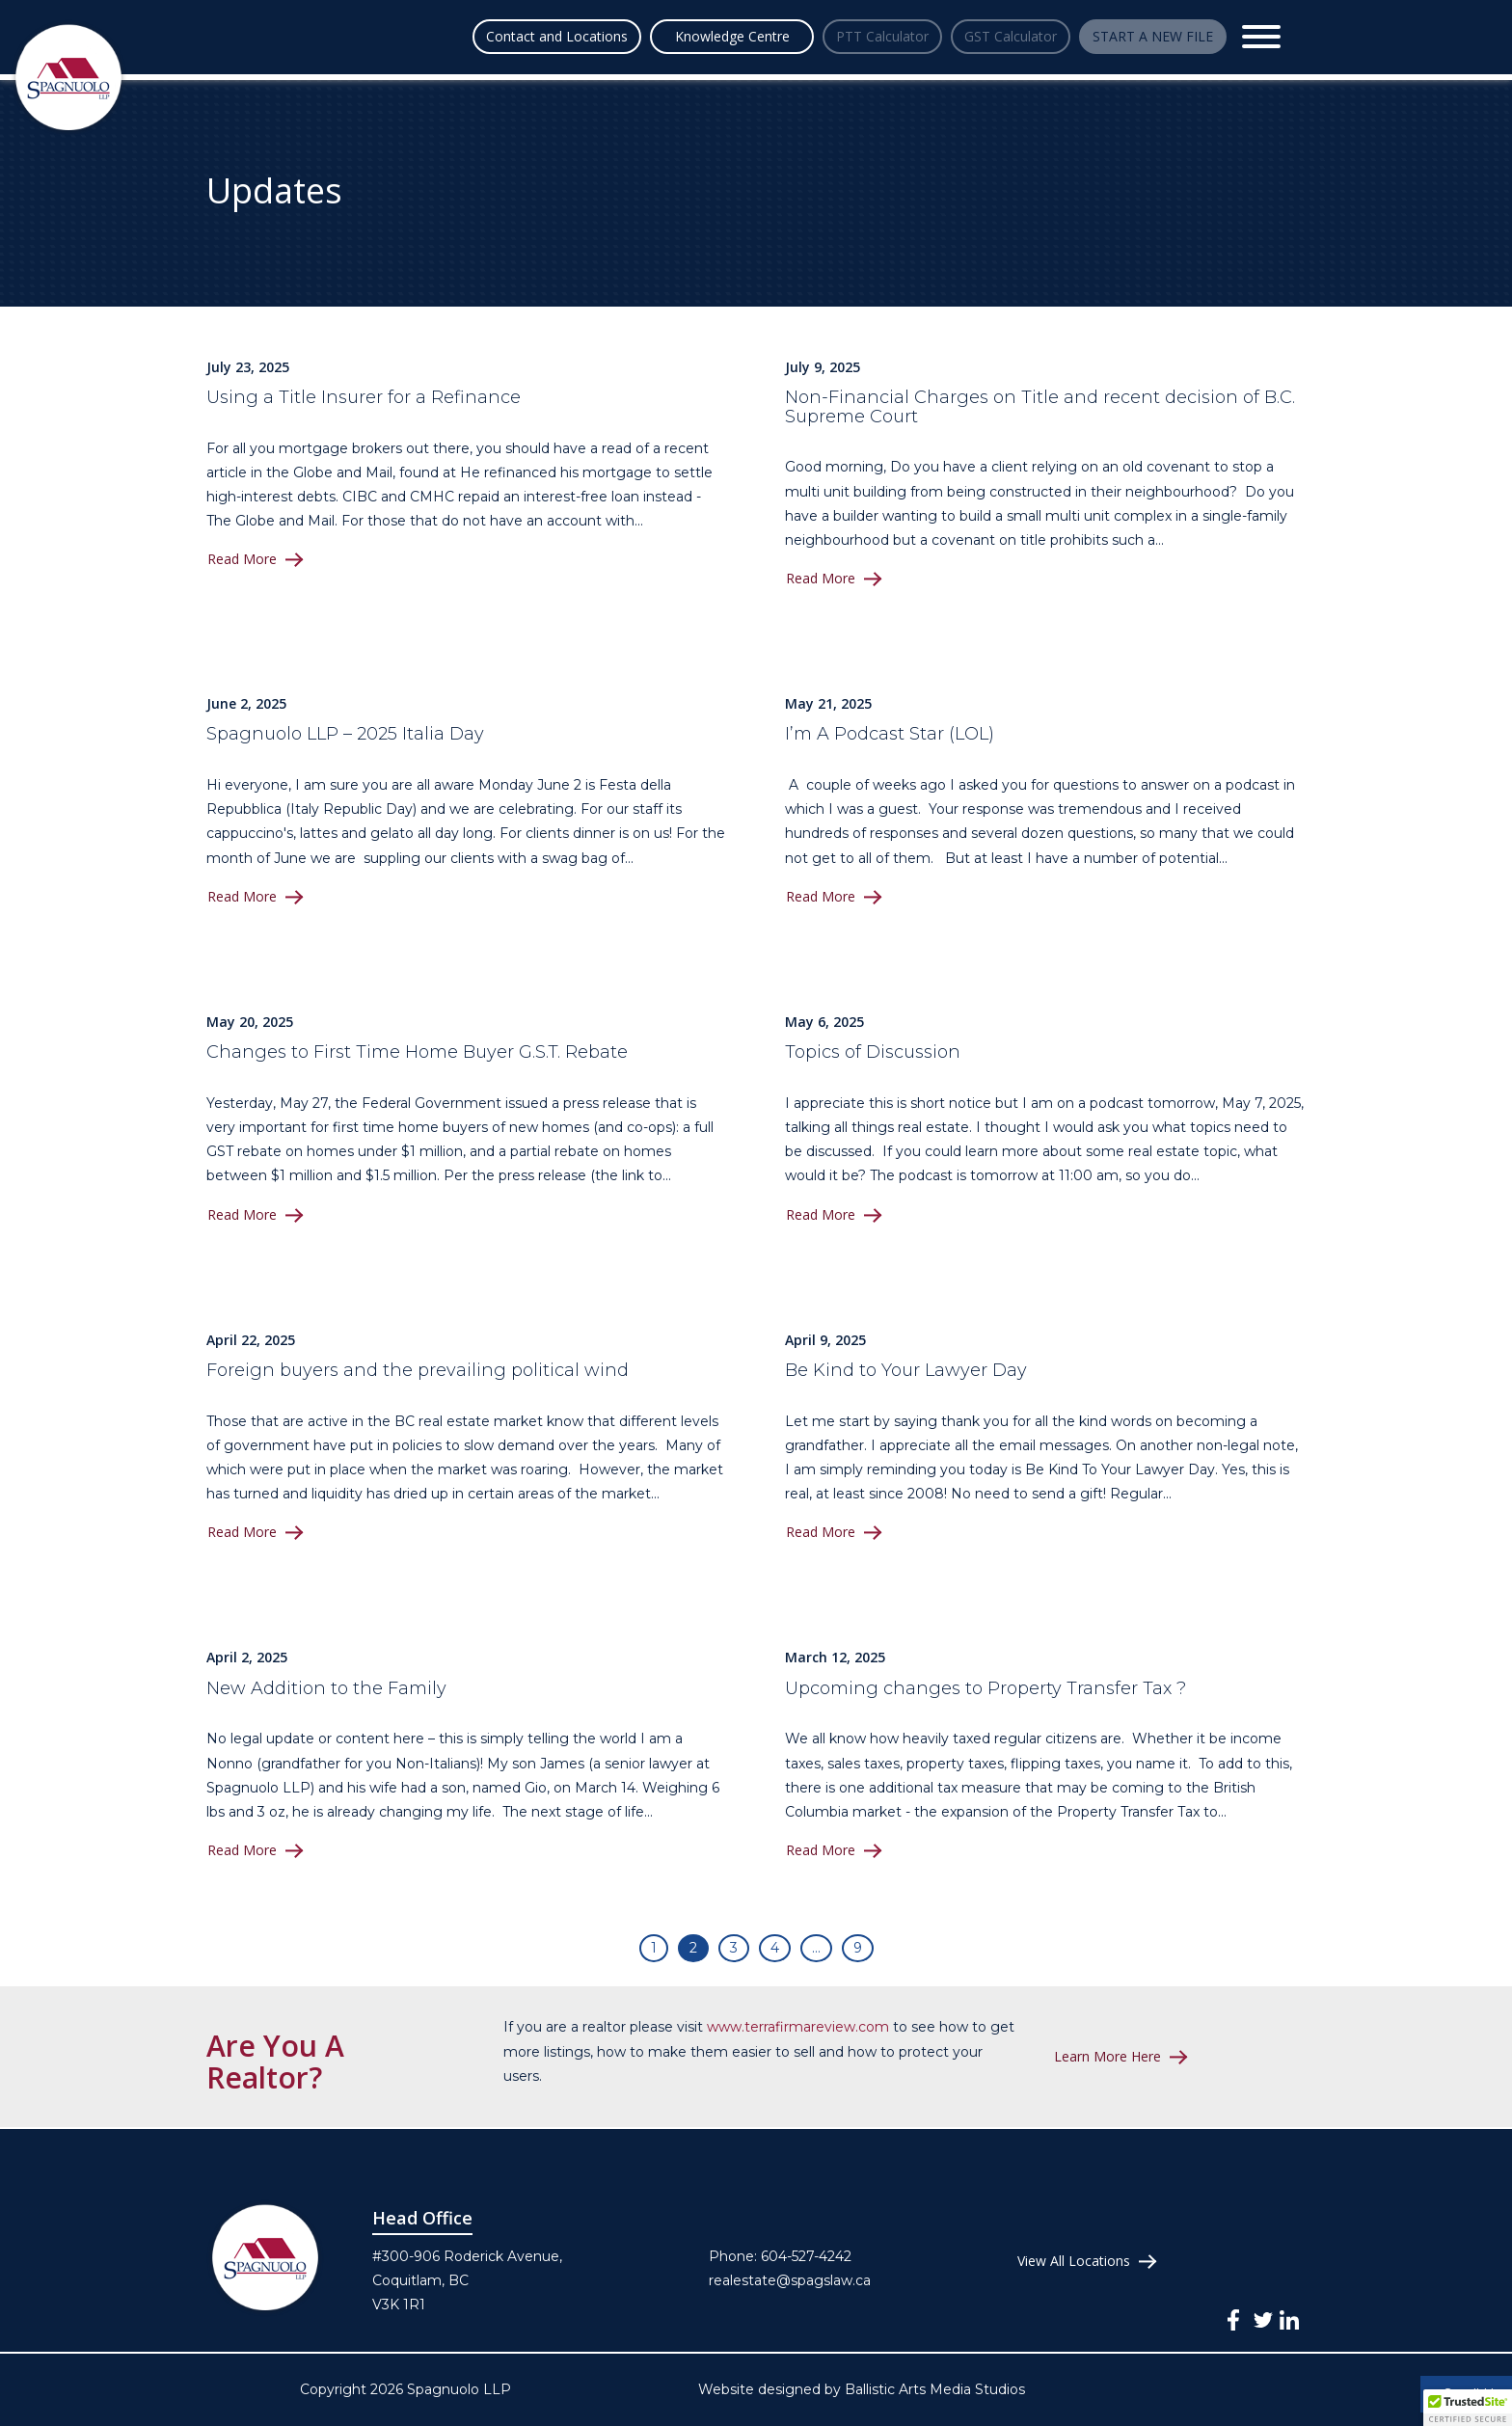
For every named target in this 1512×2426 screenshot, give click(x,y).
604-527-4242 (806, 2256)
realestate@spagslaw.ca (790, 2280)
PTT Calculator (799, 36)
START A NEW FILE (1145, 36)
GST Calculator (972, 36)
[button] (1467, 2407)
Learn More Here (1108, 2056)
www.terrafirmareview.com (798, 2026)
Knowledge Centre (627, 36)
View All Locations (1074, 2261)
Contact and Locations (452, 36)
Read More (242, 559)
